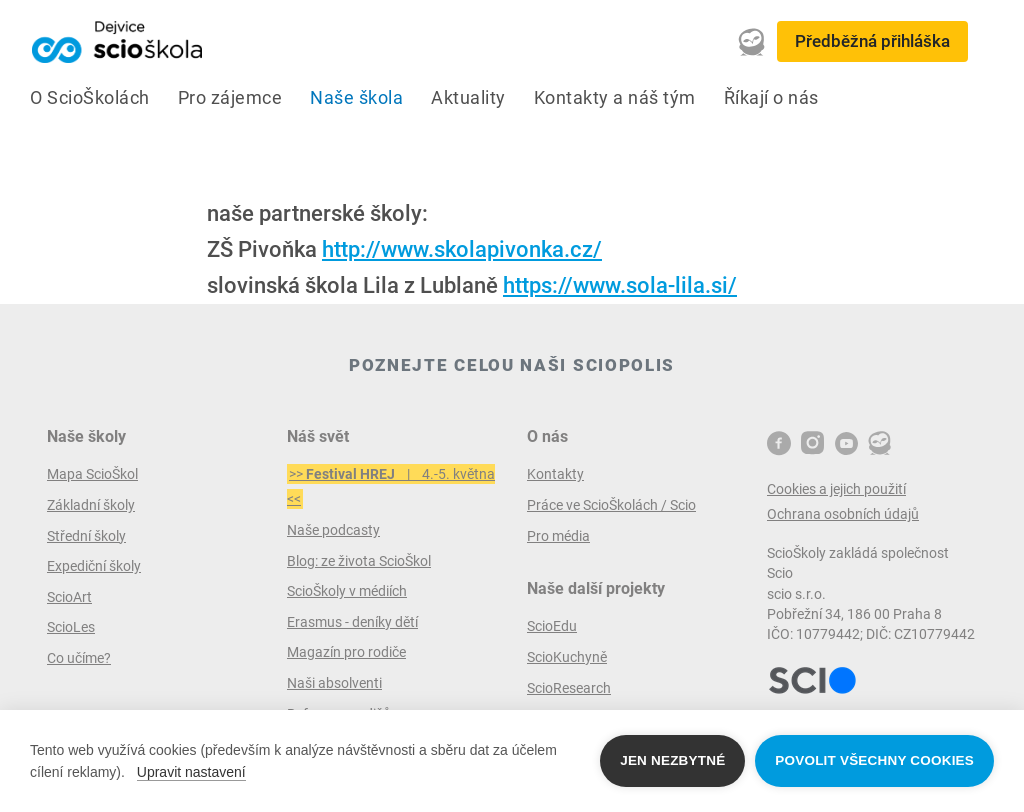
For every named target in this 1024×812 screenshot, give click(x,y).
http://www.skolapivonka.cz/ (462, 249)
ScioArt (69, 597)
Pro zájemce (230, 98)
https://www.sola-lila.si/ (620, 285)
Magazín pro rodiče (346, 652)
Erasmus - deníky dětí (352, 622)
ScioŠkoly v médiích (347, 591)
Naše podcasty (333, 530)
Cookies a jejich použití (836, 489)
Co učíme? (79, 658)
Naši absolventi (334, 683)
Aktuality (468, 98)
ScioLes (71, 627)
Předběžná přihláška (872, 41)
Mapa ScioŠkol (92, 474)
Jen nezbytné (672, 760)
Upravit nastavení (191, 772)
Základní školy (91, 505)
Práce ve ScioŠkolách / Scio (611, 505)
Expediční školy (94, 566)
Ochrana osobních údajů (843, 514)
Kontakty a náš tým (615, 98)
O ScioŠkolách (90, 98)
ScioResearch (569, 688)
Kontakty (555, 474)
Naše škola (356, 98)
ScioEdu (552, 626)
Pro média (558, 536)
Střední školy (86, 536)
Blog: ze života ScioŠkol (359, 561)
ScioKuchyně (567, 657)
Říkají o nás (771, 98)
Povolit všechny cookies (874, 760)
